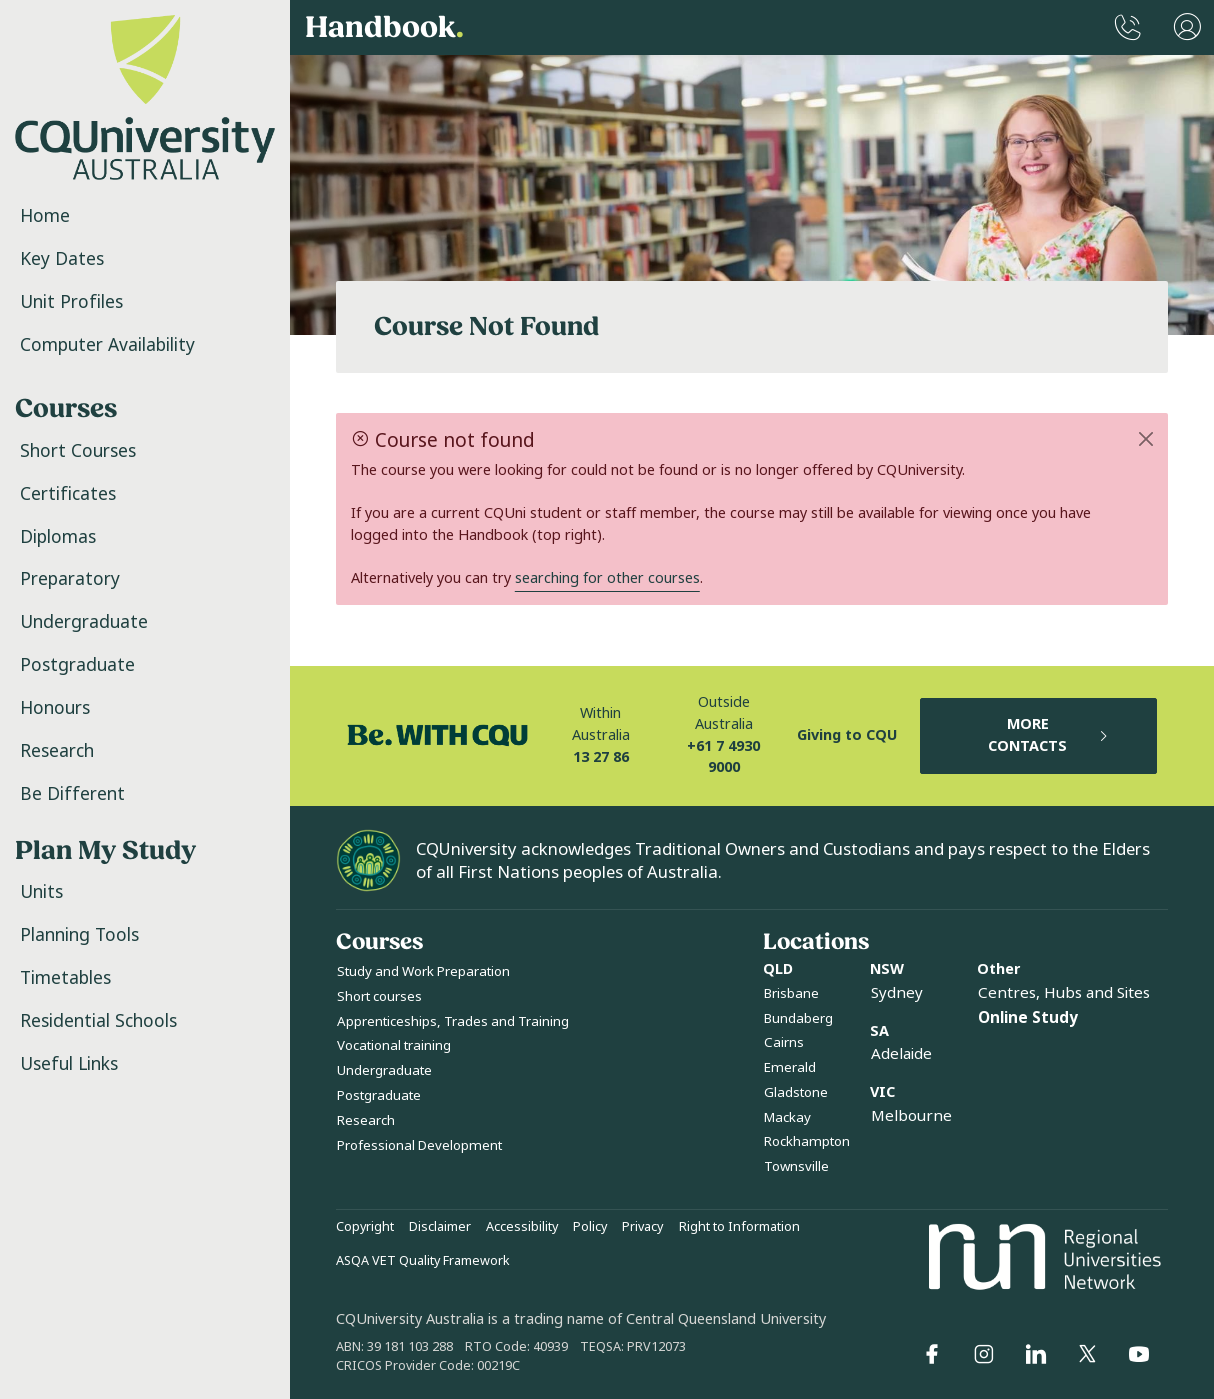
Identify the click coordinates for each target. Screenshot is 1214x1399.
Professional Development (419, 1145)
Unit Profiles (71, 302)
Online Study (1028, 1018)
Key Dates (62, 259)
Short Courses (78, 451)
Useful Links (69, 1064)
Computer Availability (107, 345)
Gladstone (796, 1092)
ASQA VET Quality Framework (423, 1261)
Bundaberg (798, 1018)
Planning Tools (79, 935)
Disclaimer (440, 1227)
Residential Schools (98, 1021)
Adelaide (901, 1054)
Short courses (379, 996)
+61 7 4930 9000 (723, 757)
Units (41, 892)
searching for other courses (607, 578)
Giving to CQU (847, 735)
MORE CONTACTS (1049, 735)
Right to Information (739, 1227)
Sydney (897, 993)
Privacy (642, 1227)
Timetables (65, 978)
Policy (590, 1227)
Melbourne (911, 1116)
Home (45, 216)
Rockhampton (807, 1141)
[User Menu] (1187, 27)
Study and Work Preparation (423, 971)
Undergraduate (84, 622)
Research (57, 751)
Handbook (384, 28)
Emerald (790, 1067)
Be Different (72, 794)
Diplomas (58, 537)
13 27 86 (601, 757)
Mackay (787, 1117)
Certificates (68, 494)
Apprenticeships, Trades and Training (453, 1021)
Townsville (796, 1166)
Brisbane (791, 993)
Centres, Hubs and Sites (1064, 993)
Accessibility (522, 1227)
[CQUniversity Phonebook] (1128, 27)
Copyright (365, 1227)
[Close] (1146, 439)
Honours (55, 708)
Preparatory (70, 579)
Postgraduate (77, 665)
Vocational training (394, 1045)
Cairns (784, 1042)
